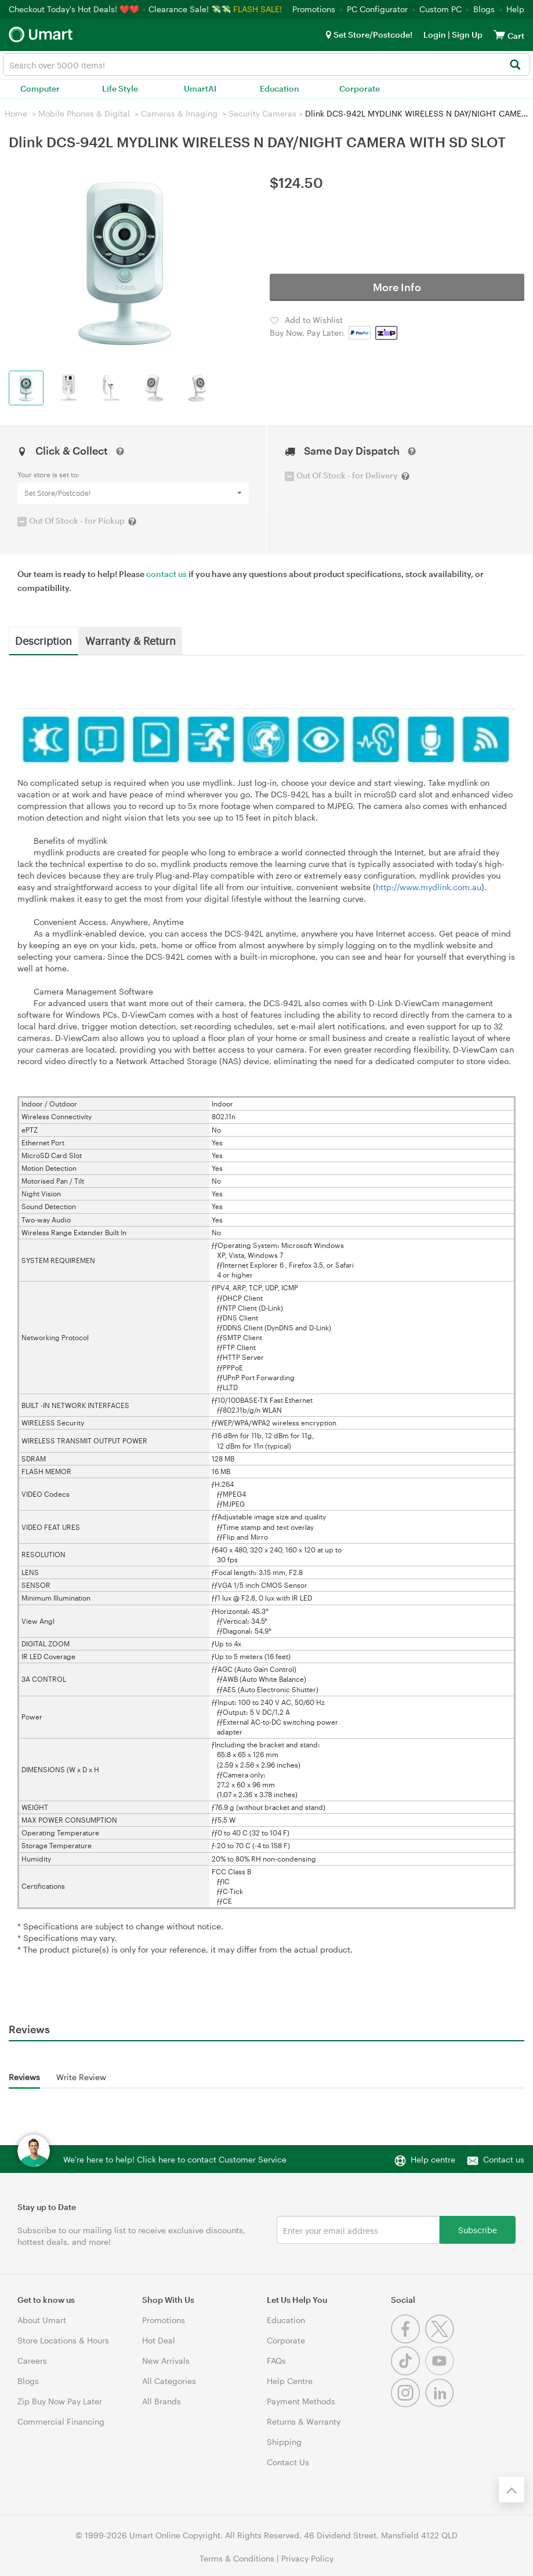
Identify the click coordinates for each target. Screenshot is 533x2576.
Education (279, 88)
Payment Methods (301, 2401)
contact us (166, 574)
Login (434, 34)
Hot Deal (158, 2340)
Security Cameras (262, 113)
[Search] (514, 65)
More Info (397, 287)
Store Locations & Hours (63, 2340)
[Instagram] (408, 2404)
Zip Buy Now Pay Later (59, 2401)
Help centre (433, 2159)
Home (16, 113)
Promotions (313, 9)
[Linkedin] (441, 2404)
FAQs (276, 2360)
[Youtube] (441, 2372)
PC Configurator (377, 9)
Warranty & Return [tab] (130, 640)
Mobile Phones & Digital (84, 113)
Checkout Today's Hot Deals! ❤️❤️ (75, 9)
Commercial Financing (60, 2421)
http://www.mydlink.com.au (428, 887)
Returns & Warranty (303, 2421)
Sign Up (466, 34)
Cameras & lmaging (179, 113)
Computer (40, 88)
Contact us (503, 2159)
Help (515, 9)
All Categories (169, 2381)
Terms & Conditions (237, 2558)
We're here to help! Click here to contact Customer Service (175, 2159)
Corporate (359, 88)
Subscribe (477, 2229)
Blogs (484, 9)
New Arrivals (166, 2360)
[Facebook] (408, 2340)
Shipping (284, 2442)
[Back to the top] (511, 2489)
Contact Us (288, 2462)
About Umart (41, 2320)
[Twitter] (441, 2340)
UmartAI (200, 88)
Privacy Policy (307, 2558)
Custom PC (440, 9)
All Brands (161, 2401)
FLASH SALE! (257, 9)
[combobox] (266, 64)
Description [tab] (43, 640)
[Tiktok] (408, 2372)
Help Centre (290, 2381)
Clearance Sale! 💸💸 (189, 9)
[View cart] (499, 34)
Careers (32, 2360)
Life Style (120, 88)
